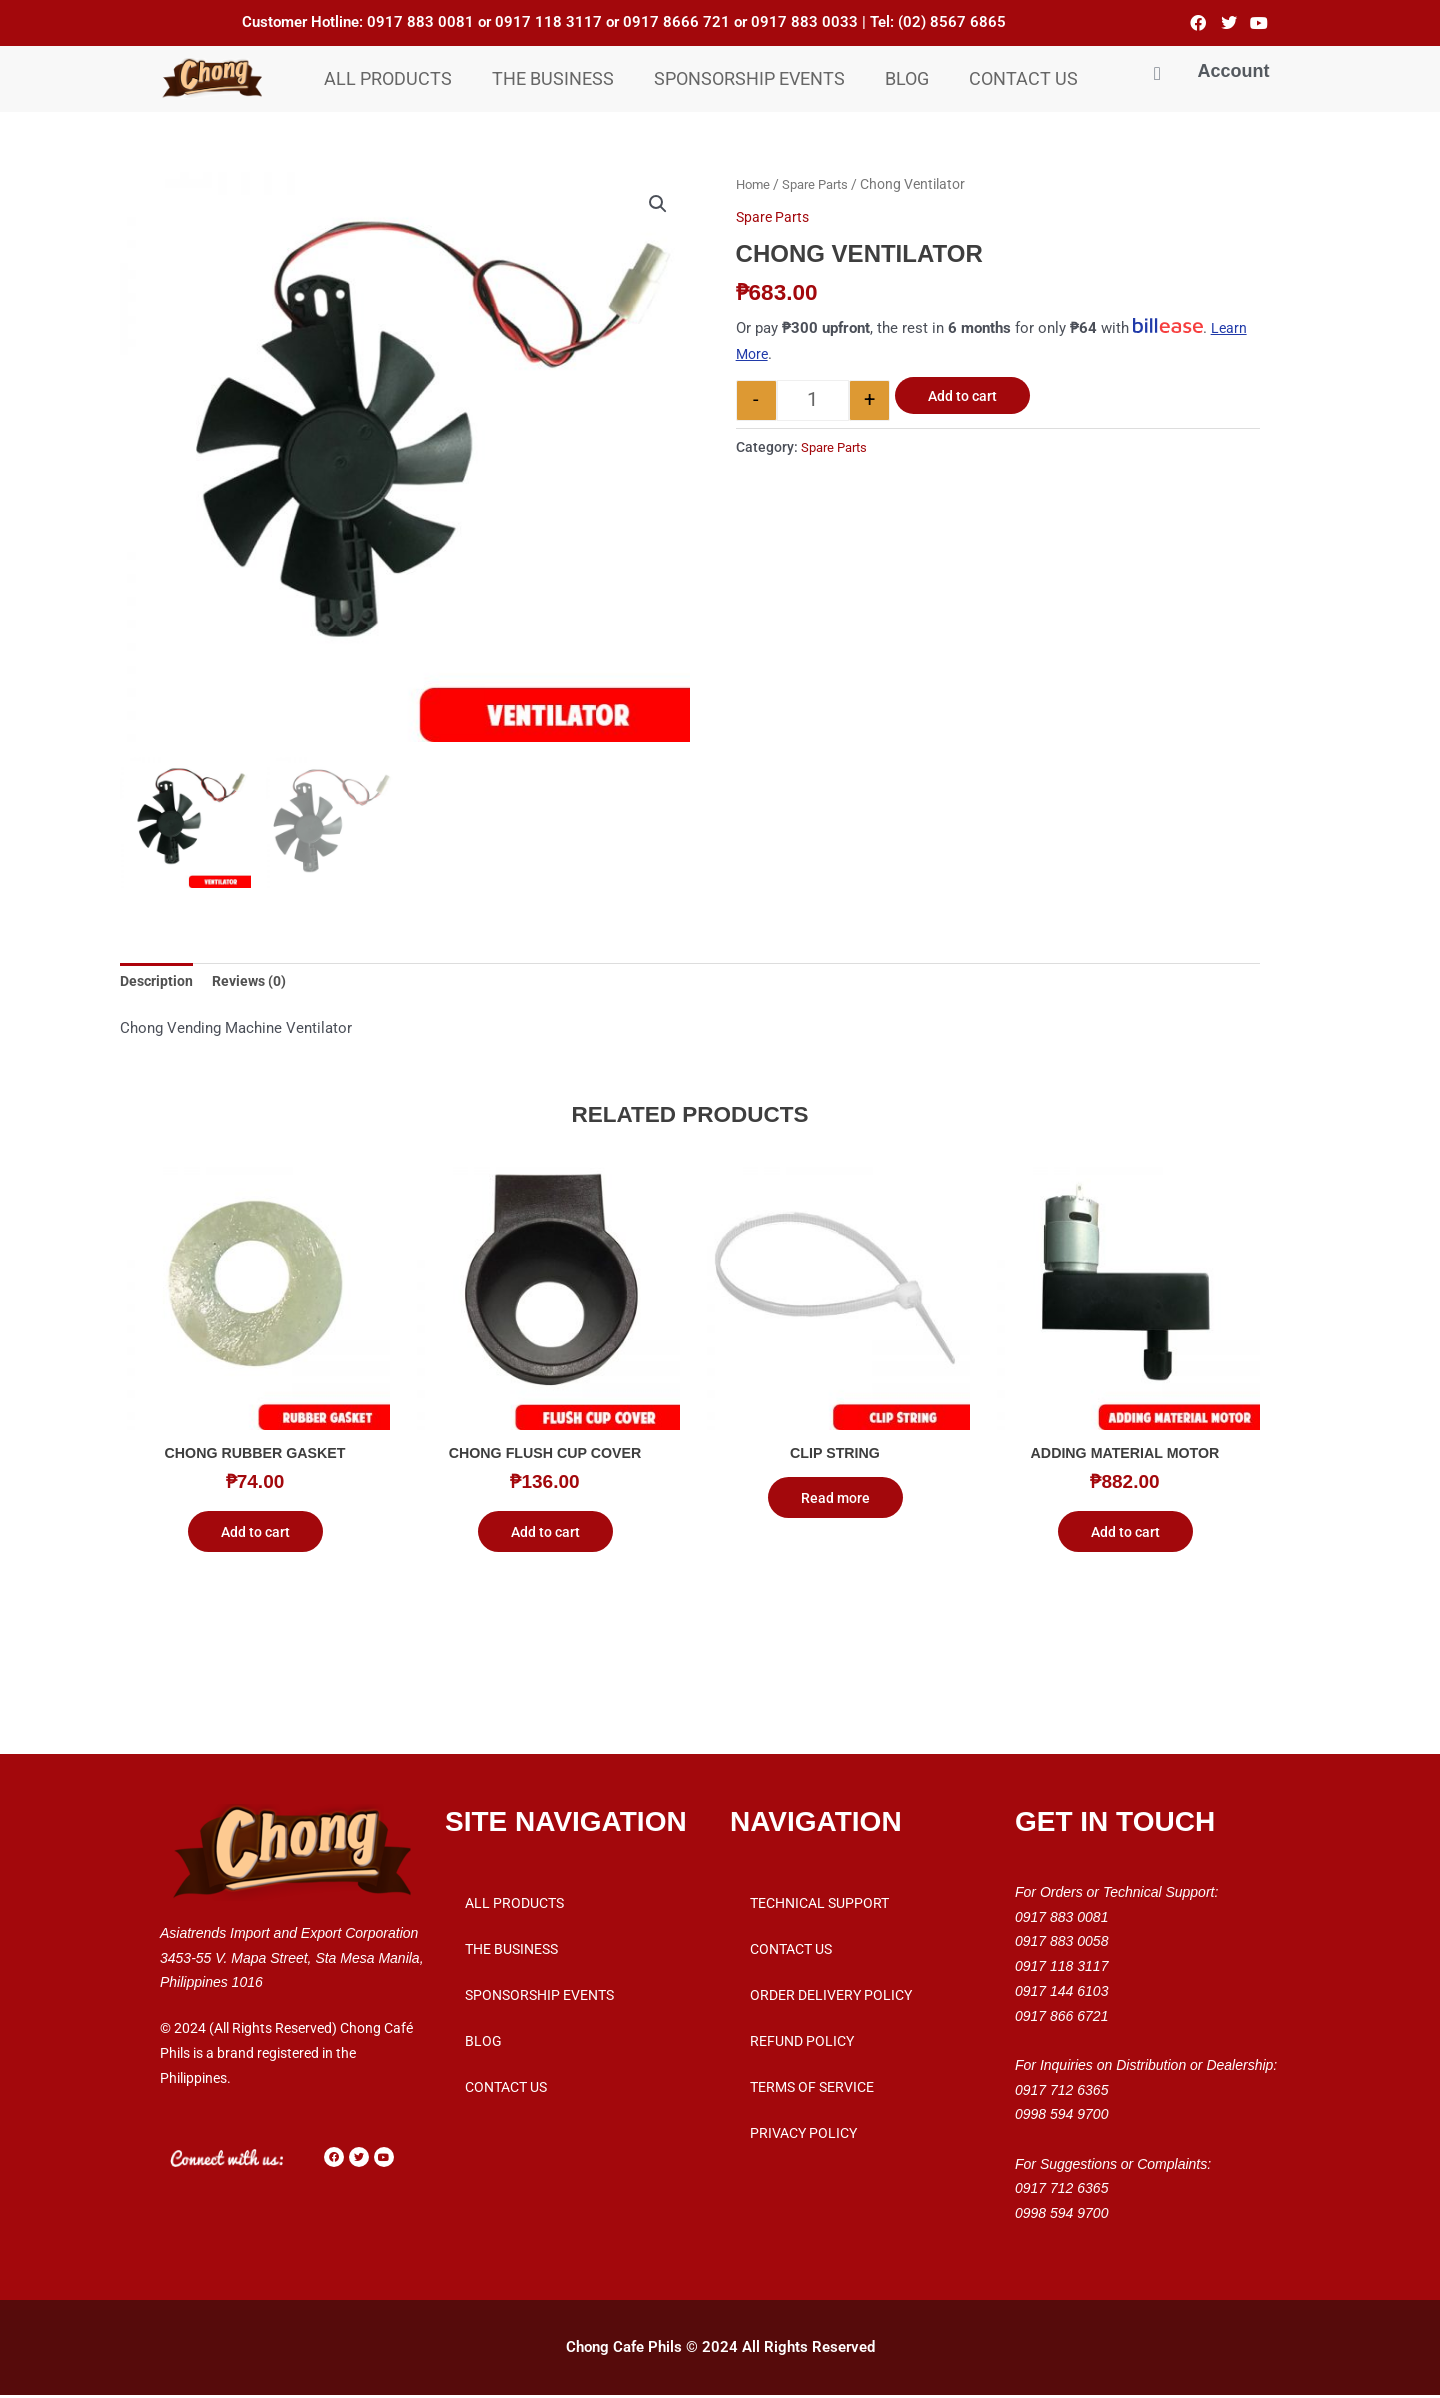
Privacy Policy (803, 2136)
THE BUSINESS (553, 78)
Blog (907, 78)
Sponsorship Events (749, 78)
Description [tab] (158, 982)
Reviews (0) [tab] (256, 982)
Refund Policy (802, 2044)
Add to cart (962, 396)
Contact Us (1023, 78)
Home (754, 184)
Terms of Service (812, 2090)
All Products (388, 78)
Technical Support (819, 1906)
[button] (657, 205)
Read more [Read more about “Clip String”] (835, 1501)
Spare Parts (821, 184)
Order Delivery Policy (831, 1998)
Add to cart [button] (255, 1535)
